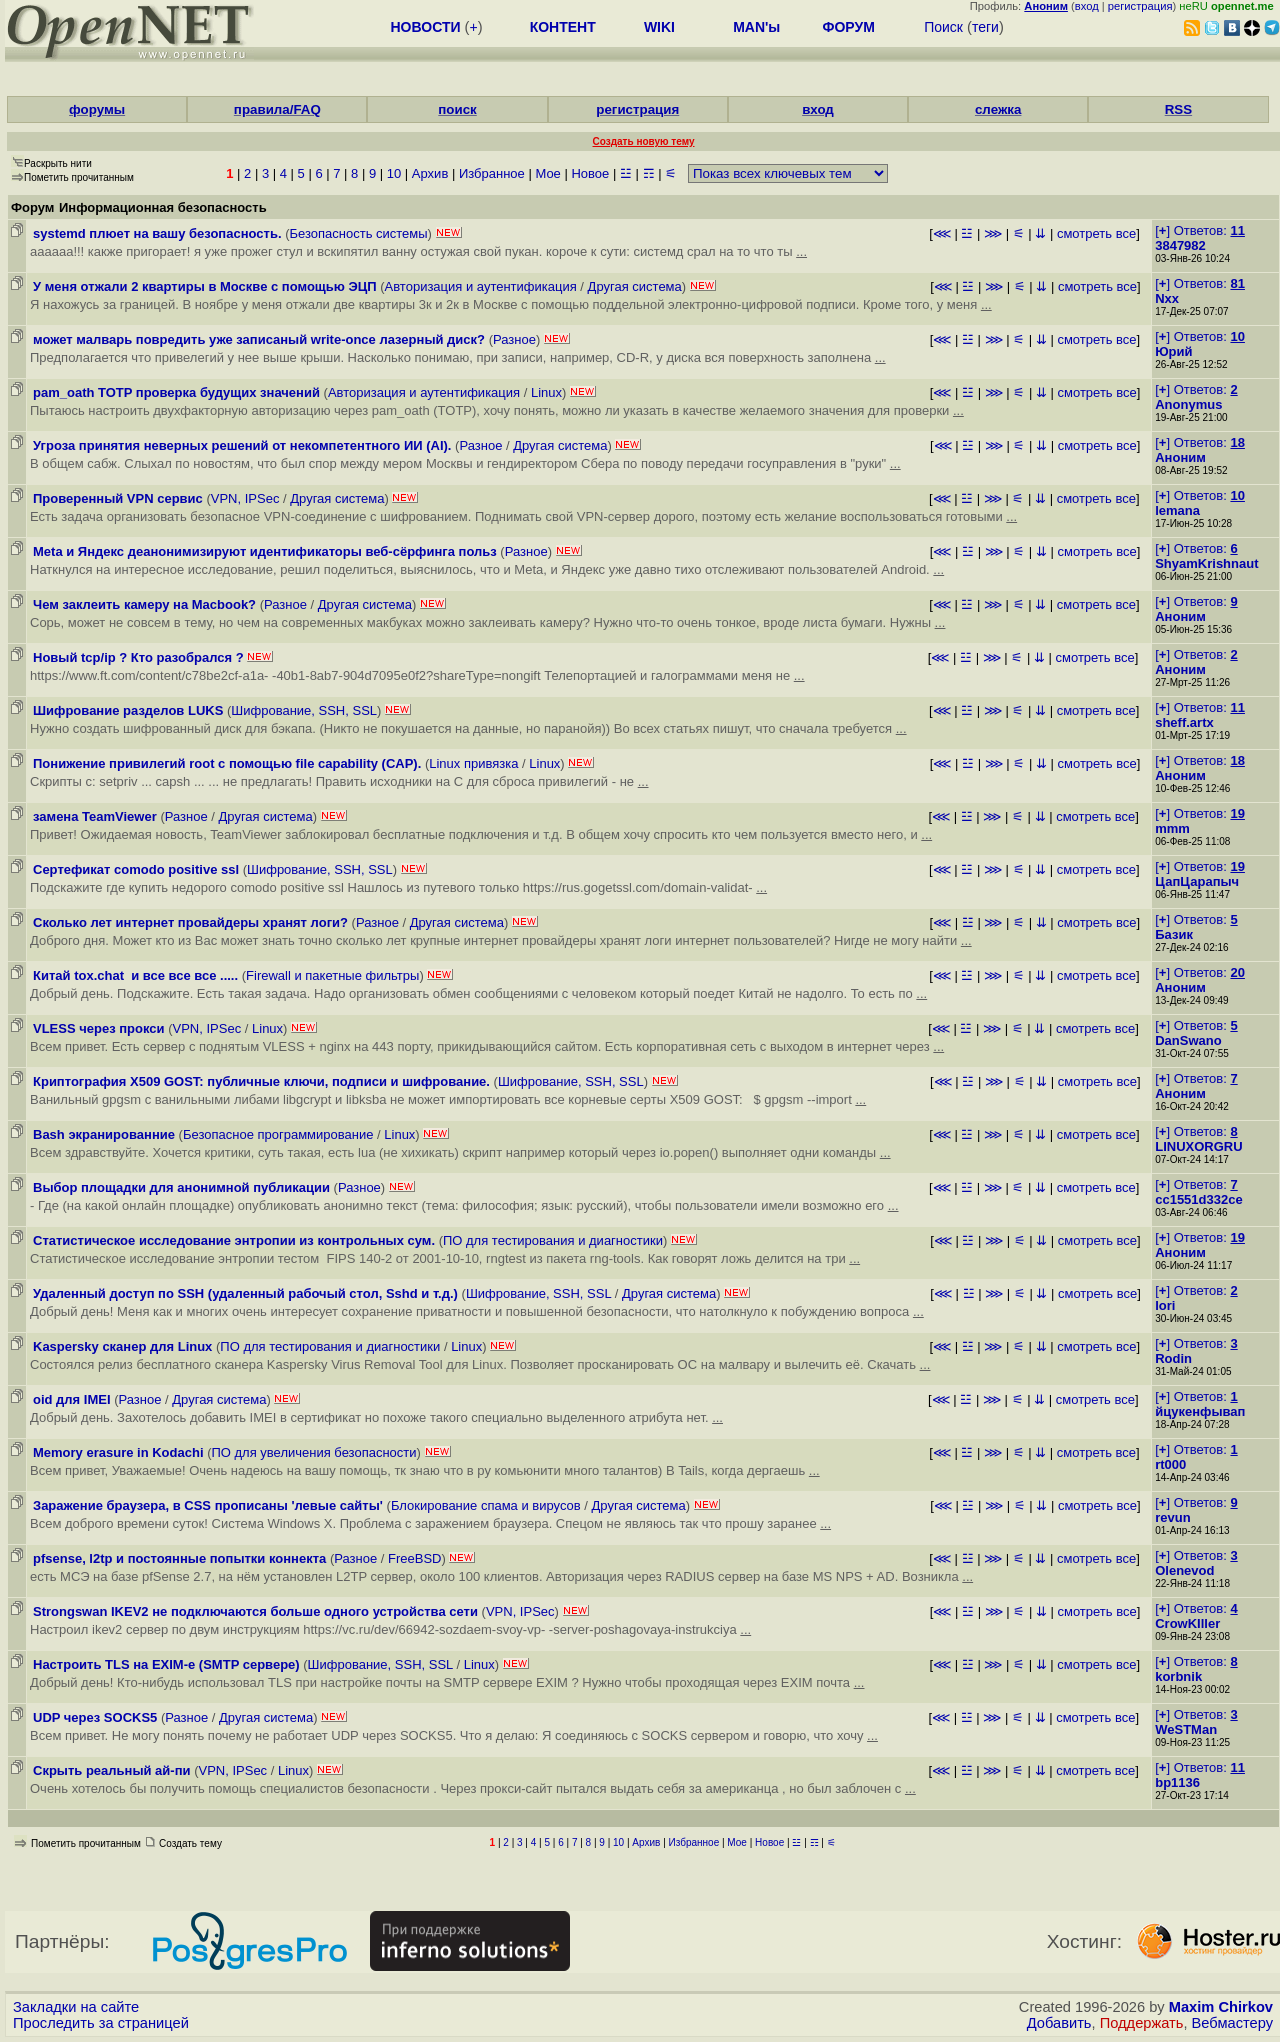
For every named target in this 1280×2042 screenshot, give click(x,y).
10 (394, 173)
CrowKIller (1187, 1623)
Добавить (1059, 2023)
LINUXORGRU (1198, 1146)
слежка (998, 109)
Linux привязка (473, 763)
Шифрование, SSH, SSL (304, 710)
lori (1165, 1305)
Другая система (635, 286)
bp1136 (1177, 1782)
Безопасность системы (358, 233)
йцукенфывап (1200, 1411)
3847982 (1180, 245)
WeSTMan (1186, 1729)
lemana (1177, 510)
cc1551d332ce (1198, 1199)
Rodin (1173, 1358)
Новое (590, 173)
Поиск (943, 27)
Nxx (1167, 298)
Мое (547, 173)
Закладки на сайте (76, 2007)
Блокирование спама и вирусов (486, 1505)
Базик (1174, 934)
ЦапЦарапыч (1197, 881)
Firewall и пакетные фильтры (332, 975)
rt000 (1170, 1464)
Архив (430, 173)
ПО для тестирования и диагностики (553, 1240)
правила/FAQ (277, 109)
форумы (97, 109)
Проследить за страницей (101, 2023)
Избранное (492, 173)
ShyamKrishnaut (1206, 563)
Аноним (1180, 457)
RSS (1178, 109)
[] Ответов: (1200, 230)
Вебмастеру (1232, 2023)
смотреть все (1096, 233)
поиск (457, 109)
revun (1172, 1517)
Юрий (1173, 351)
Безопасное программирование (278, 1134)
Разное (514, 339)
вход (1087, 6)
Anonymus (1188, 404)
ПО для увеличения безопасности (313, 1452)
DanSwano (1188, 1040)
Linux (546, 392)
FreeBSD (414, 1558)
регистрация (1140, 6)
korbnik (1178, 1676)
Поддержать (1142, 2023)
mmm (1172, 828)
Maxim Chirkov (1221, 2007)
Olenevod (1184, 1570)
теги (985, 27)
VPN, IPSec (245, 498)
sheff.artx (1184, 722)
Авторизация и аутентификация (481, 286)
